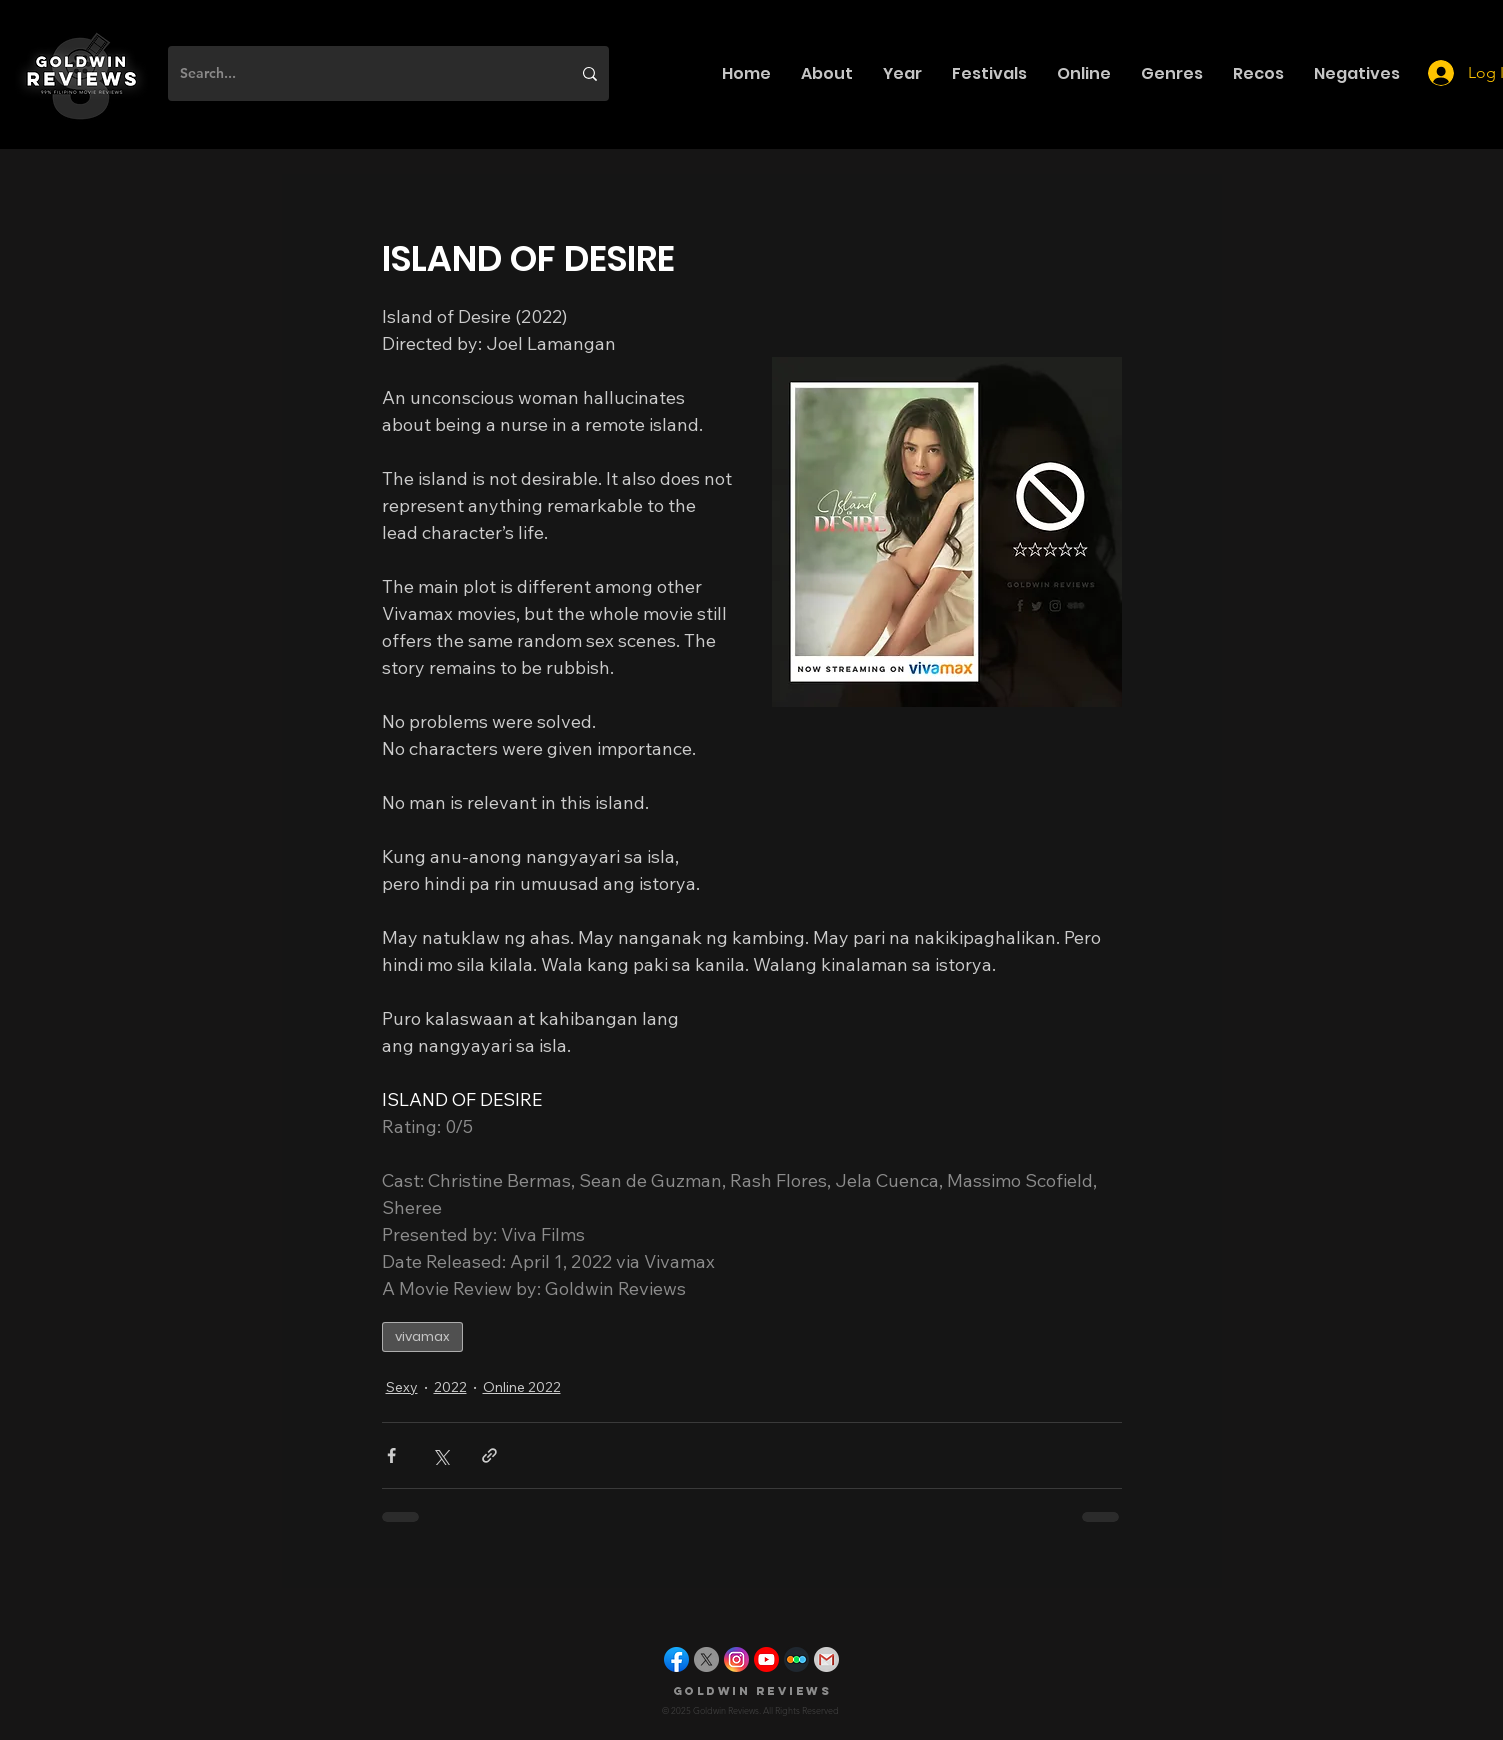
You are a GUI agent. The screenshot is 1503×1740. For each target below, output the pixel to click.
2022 (450, 1387)
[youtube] (766, 1659)
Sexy (402, 1387)
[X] (706, 1659)
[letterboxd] (796, 1659)
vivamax (422, 1336)
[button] (827, 73)
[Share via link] (489, 1455)
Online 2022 (522, 1387)
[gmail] (826, 1659)
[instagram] (736, 1659)
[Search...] (360, 73)
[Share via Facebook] (391, 1455)
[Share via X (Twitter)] (440, 1455)
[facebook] (676, 1659)
